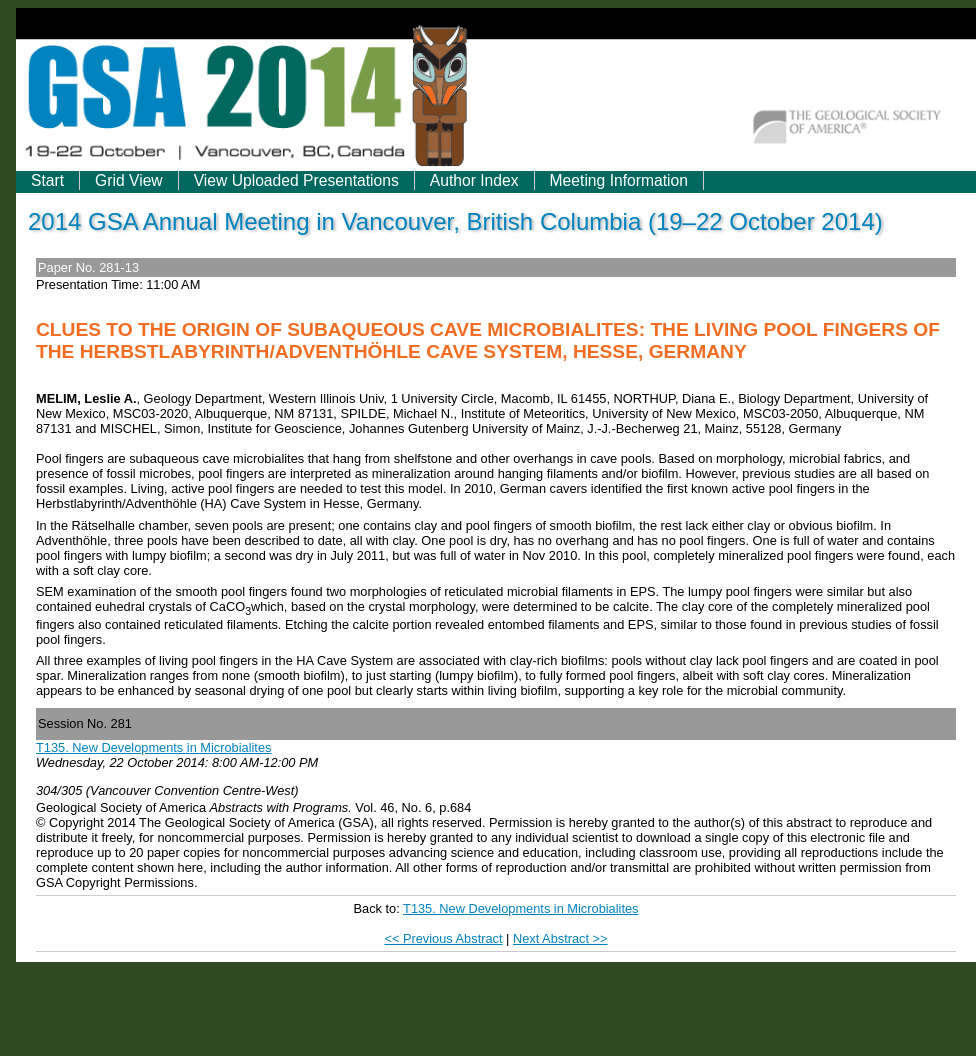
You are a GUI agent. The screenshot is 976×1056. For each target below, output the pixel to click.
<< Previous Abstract (443, 938)
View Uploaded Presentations (296, 180)
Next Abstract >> (560, 938)
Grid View (129, 180)
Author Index (474, 180)
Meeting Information (619, 180)
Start (47, 180)
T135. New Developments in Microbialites (153, 747)
